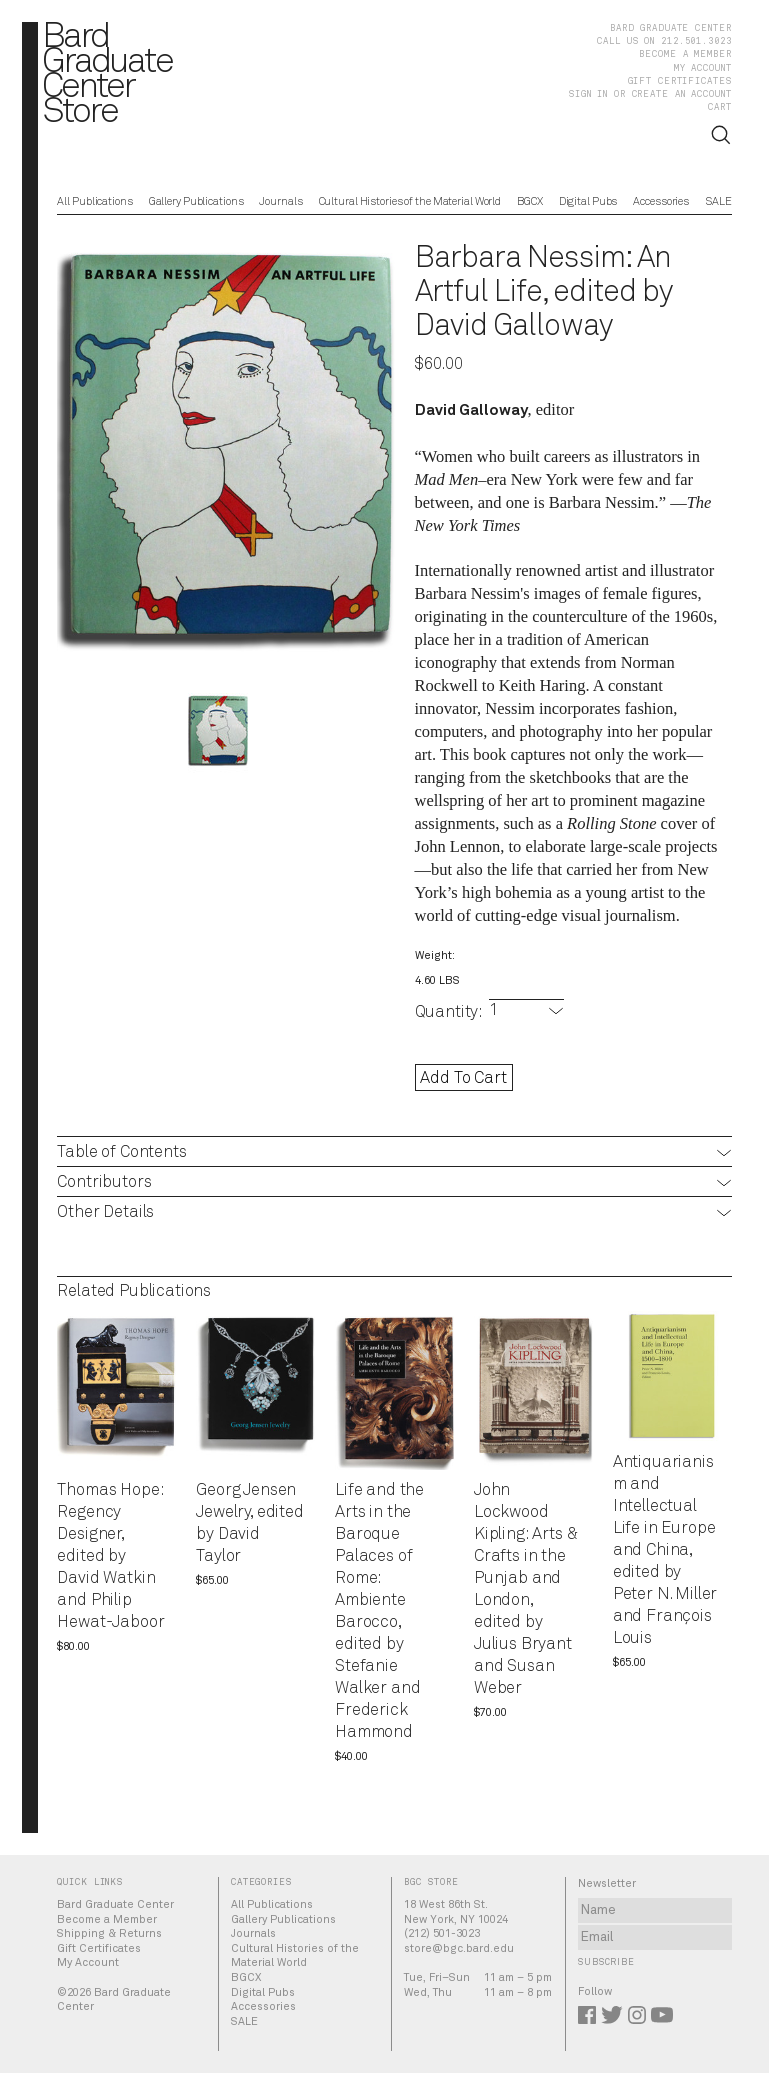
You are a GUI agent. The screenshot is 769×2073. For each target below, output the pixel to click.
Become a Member (685, 54)
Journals (280, 202)
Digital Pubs (588, 202)
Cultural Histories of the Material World (410, 202)
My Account (703, 68)
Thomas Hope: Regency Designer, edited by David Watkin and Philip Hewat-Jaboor (110, 1556)
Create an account (682, 94)
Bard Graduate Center (671, 28)
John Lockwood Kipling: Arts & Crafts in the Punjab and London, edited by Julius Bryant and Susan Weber (526, 1589)
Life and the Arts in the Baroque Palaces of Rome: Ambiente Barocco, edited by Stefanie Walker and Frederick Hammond (379, 1611)
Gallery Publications (196, 202)
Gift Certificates (680, 81)
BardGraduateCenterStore (107, 76)
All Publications (94, 202)
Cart (720, 107)
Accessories (661, 202)
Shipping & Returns (109, 1933)
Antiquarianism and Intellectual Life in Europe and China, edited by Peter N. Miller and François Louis (665, 1550)
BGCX (530, 202)
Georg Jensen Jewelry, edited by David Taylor (250, 1523)
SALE (718, 202)
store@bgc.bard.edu (459, 1948)
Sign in (588, 94)
